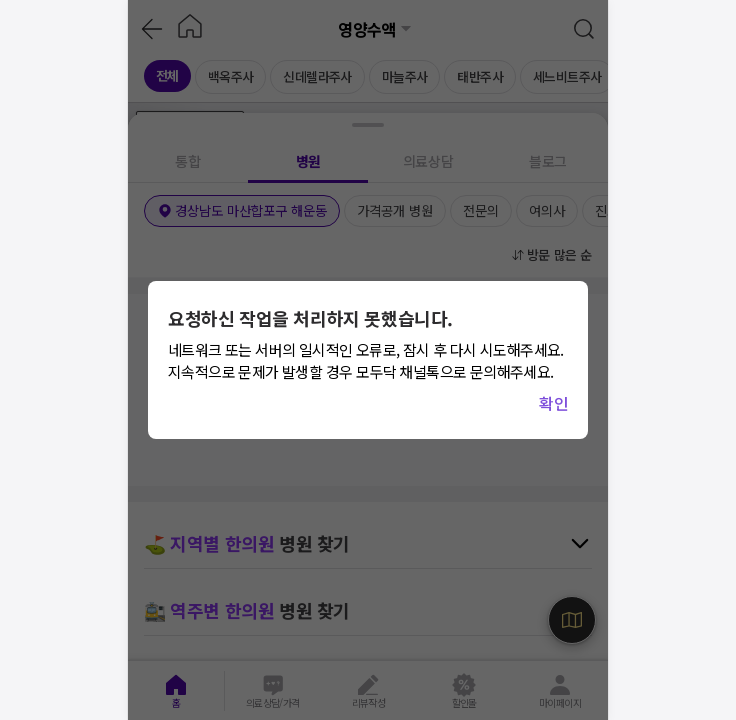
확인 (553, 403)
